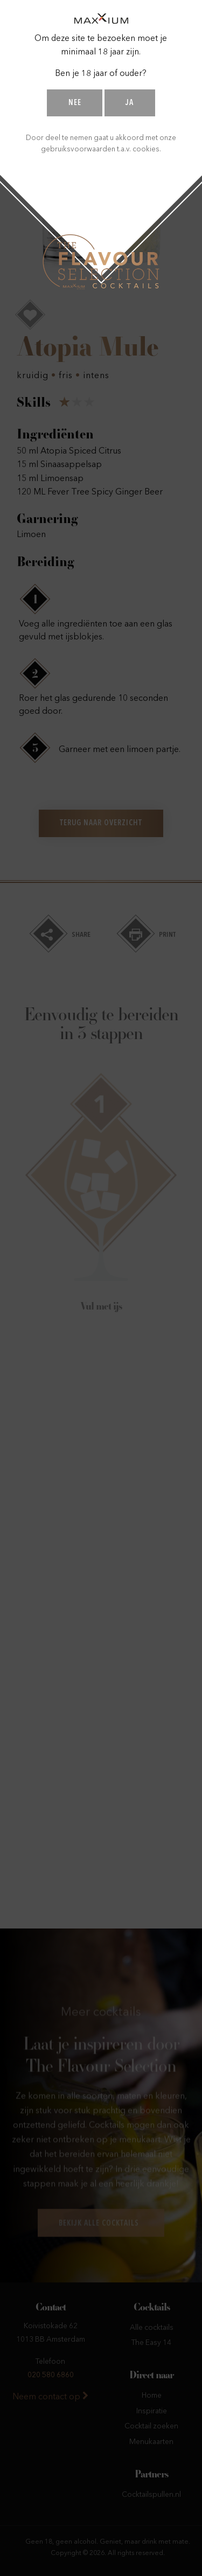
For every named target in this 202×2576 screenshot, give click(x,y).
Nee (74, 103)
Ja (130, 103)
